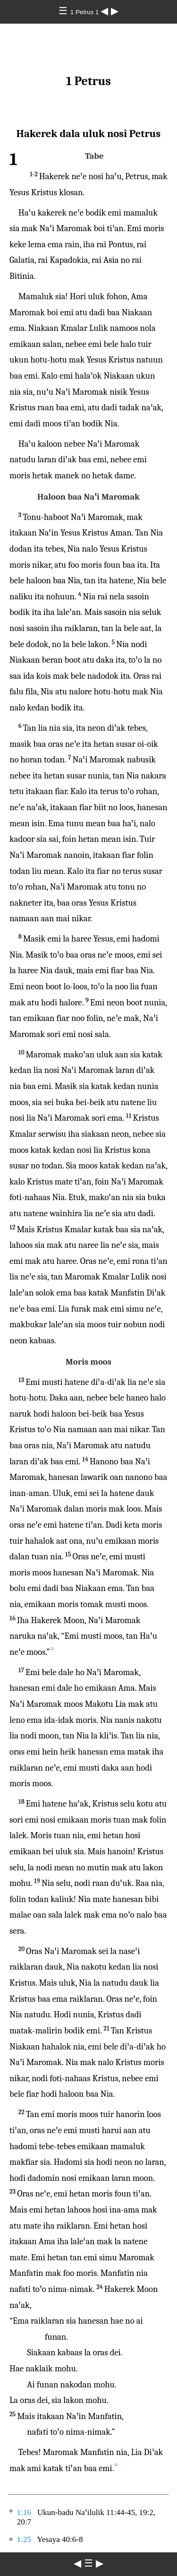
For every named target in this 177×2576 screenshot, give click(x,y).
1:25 (24, 2539)
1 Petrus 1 (85, 12)
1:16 (24, 2512)
